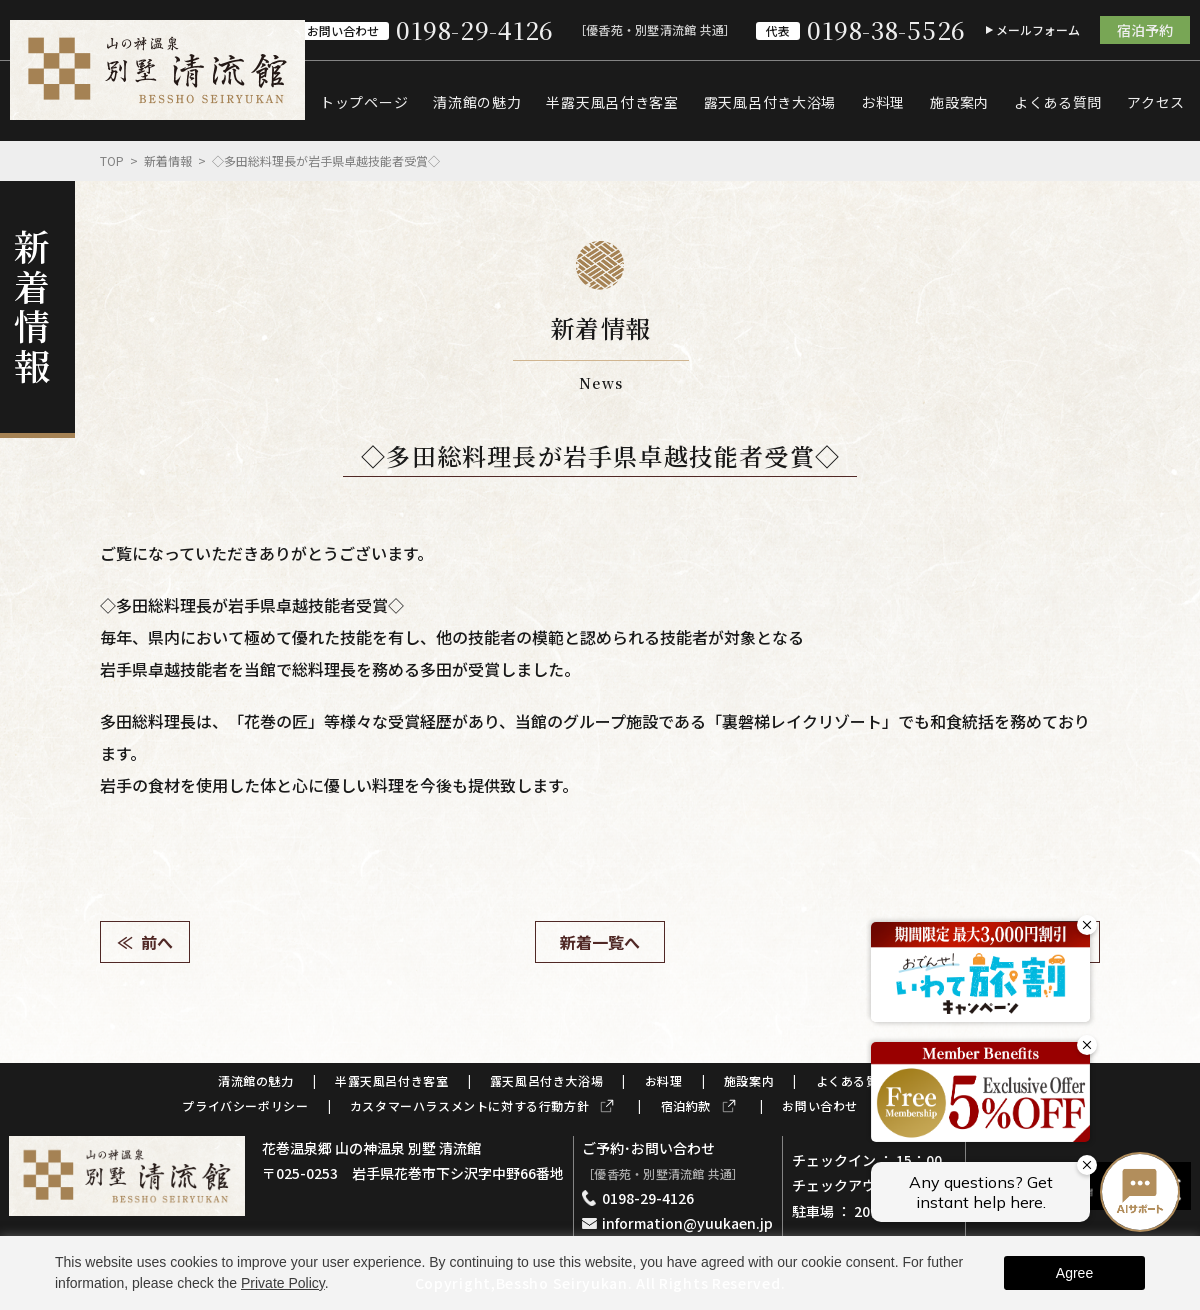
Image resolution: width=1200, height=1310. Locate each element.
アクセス (1156, 102)
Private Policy (283, 1283)
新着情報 (168, 160)
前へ (157, 942)
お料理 (883, 102)
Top (112, 160)
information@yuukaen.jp (687, 1223)
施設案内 (959, 102)
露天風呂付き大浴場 (770, 102)
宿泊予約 (1145, 30)
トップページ (364, 102)
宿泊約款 (686, 1105)
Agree (1074, 1273)
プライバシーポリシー (245, 1105)
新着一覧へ (600, 942)
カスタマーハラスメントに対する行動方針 (469, 1105)
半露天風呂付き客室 (612, 102)
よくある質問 (1058, 102)
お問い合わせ (820, 1105)
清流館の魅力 (477, 102)
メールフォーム (1038, 29)
